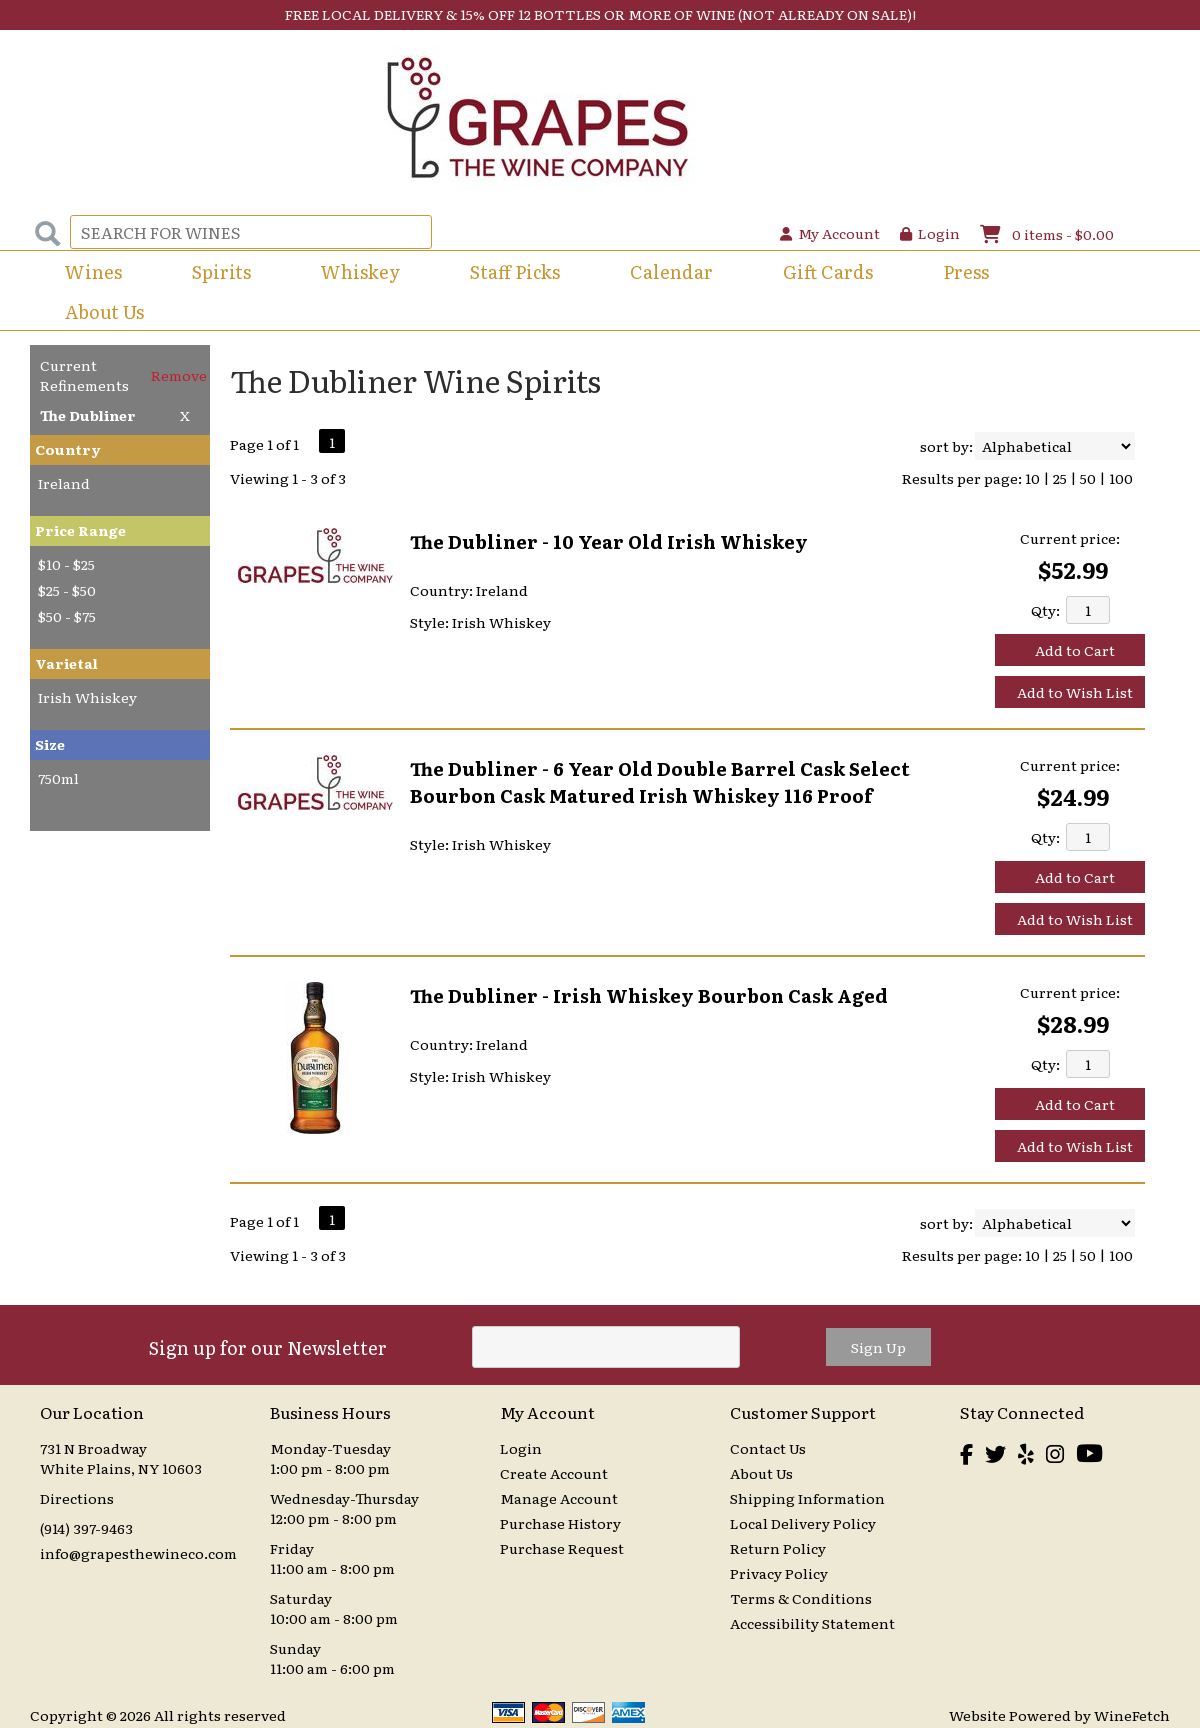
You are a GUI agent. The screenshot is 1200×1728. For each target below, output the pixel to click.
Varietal (66, 663)
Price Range (80, 530)
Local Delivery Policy (803, 1523)
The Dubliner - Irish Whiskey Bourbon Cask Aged (649, 995)
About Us (98, 313)
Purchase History (560, 1523)
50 (1088, 478)
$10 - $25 (66, 564)
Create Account (554, 1473)
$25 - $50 (67, 590)
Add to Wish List (1075, 692)
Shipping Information (807, 1498)
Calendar (671, 271)
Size (50, 744)
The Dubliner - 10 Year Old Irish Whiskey (609, 541)
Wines (87, 273)
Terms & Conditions (801, 1598)
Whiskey (360, 271)
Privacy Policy (779, 1573)
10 (1032, 478)
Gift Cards (828, 271)
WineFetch (1132, 1715)
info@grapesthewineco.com (138, 1553)
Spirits (215, 273)
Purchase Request (562, 1548)
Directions (77, 1498)
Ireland (64, 483)
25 (1060, 478)
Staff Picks (515, 271)
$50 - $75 (67, 616)
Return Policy (778, 1548)
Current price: (1070, 538)
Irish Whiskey (87, 697)
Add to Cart (1075, 650)
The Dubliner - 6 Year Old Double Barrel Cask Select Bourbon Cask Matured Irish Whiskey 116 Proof (660, 782)
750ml (58, 778)
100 (1121, 478)
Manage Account (559, 1498)
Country (68, 449)
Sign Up (878, 1347)
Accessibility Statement (812, 1623)
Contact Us (768, 1448)
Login (930, 233)
